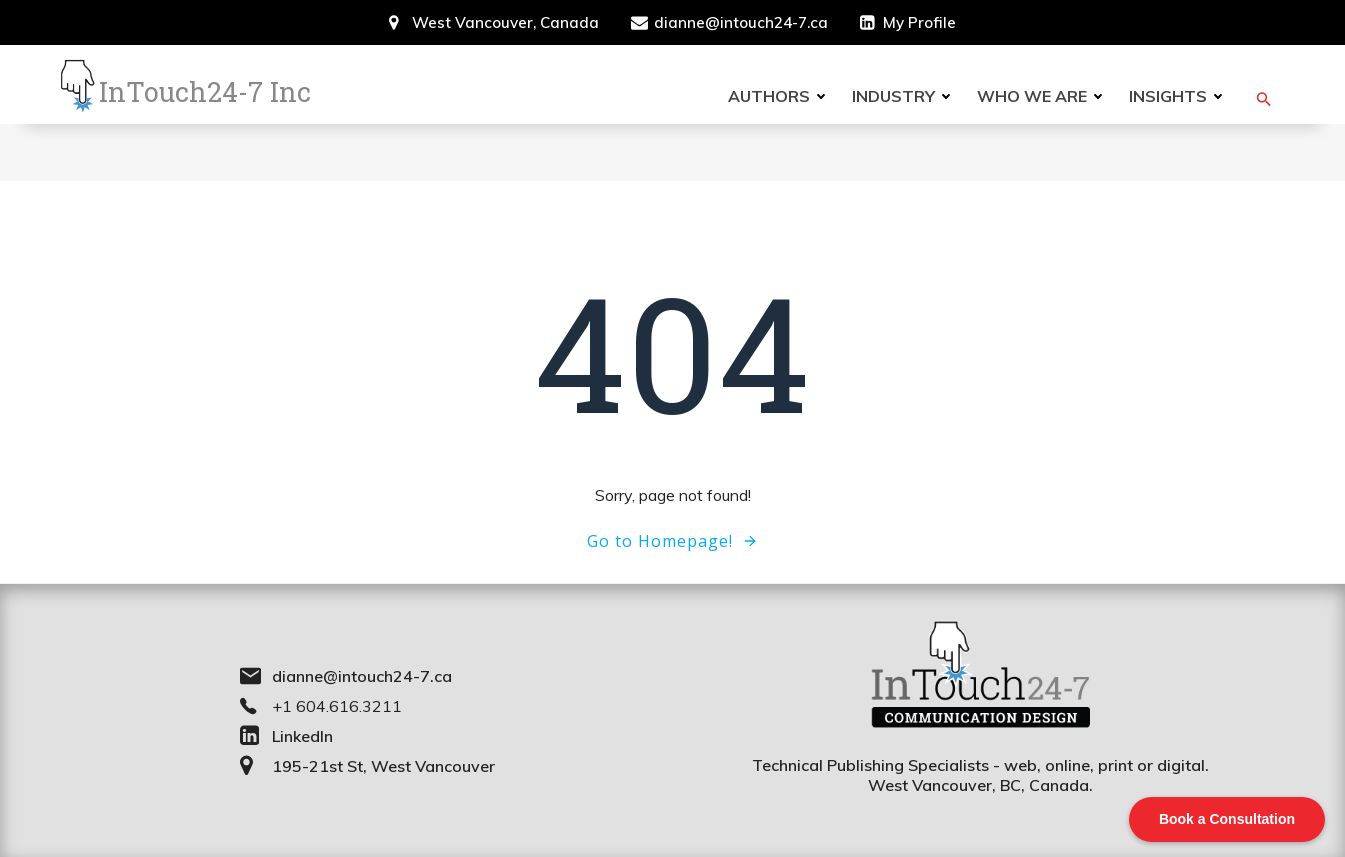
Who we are (1043, 96)
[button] (1264, 99)
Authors (780, 96)
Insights (1179, 96)
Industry (904, 96)
